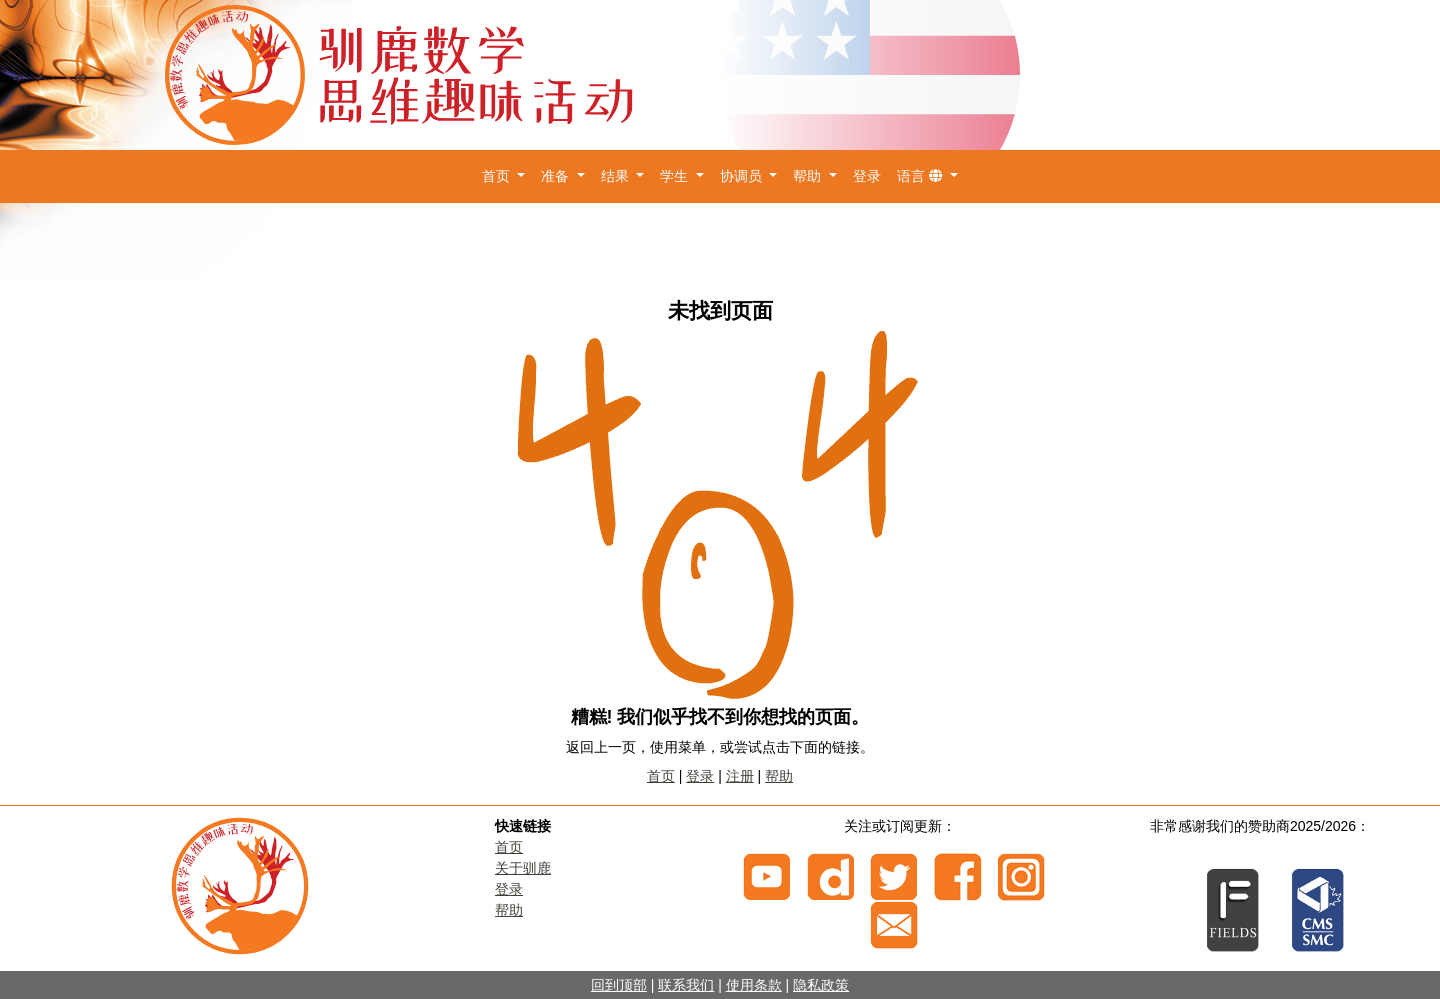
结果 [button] (617, 176)
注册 (740, 776)
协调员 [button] (743, 176)
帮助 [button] (809, 176)
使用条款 (754, 985)
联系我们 (686, 985)
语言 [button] (922, 176)
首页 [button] (498, 176)
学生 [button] (676, 176)
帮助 (779, 776)
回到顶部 (619, 985)
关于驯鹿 (523, 868)
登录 (867, 176)
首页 (661, 776)
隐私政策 (821, 985)
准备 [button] (557, 176)
